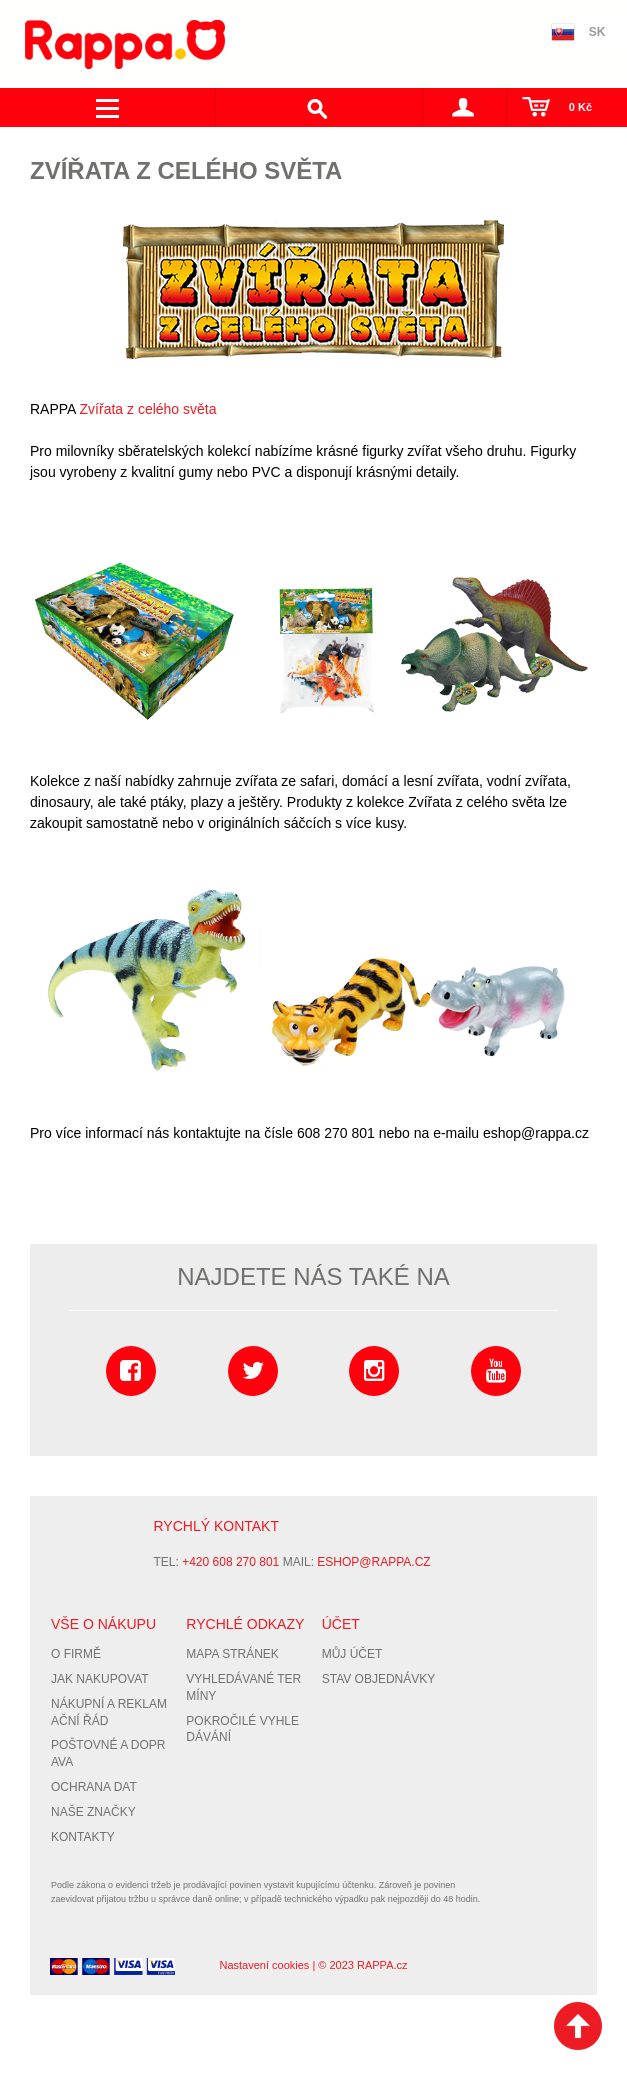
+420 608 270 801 (230, 1562)
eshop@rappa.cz (373, 1562)
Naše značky (93, 1812)
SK (597, 32)
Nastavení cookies (264, 1965)
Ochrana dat (94, 1787)
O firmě (76, 1654)
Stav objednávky (379, 1679)
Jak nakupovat (100, 1679)
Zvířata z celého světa (148, 409)
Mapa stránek (232, 1654)
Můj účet (352, 1654)
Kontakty (83, 1837)
